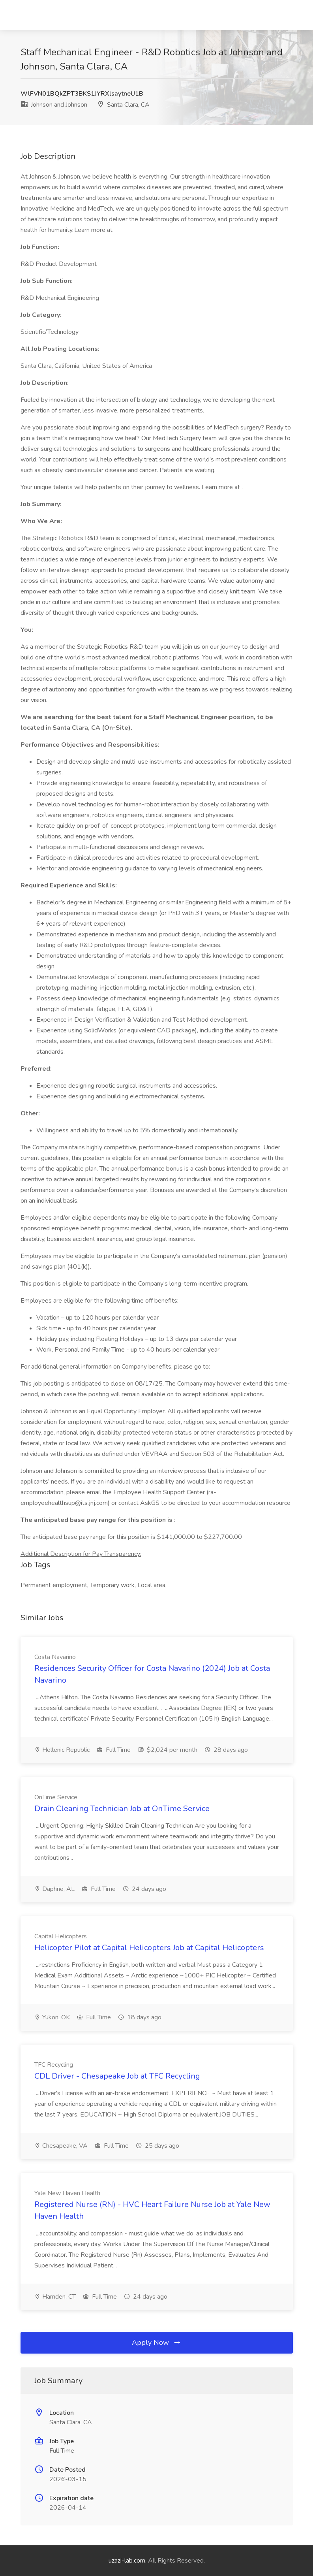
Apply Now (157, 2342)
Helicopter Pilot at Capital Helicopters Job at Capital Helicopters (149, 1947)
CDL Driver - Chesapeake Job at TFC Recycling (117, 2076)
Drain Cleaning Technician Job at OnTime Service (122, 1808)
